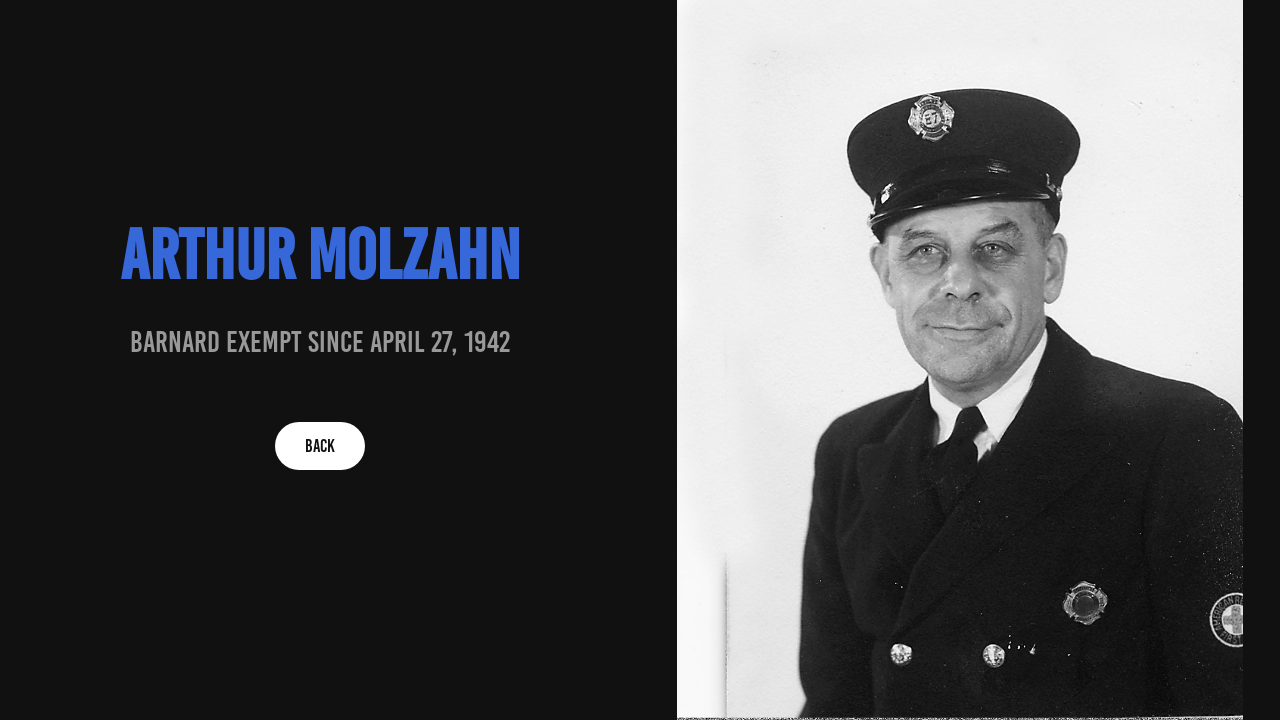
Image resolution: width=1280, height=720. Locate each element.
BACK (320, 446)
